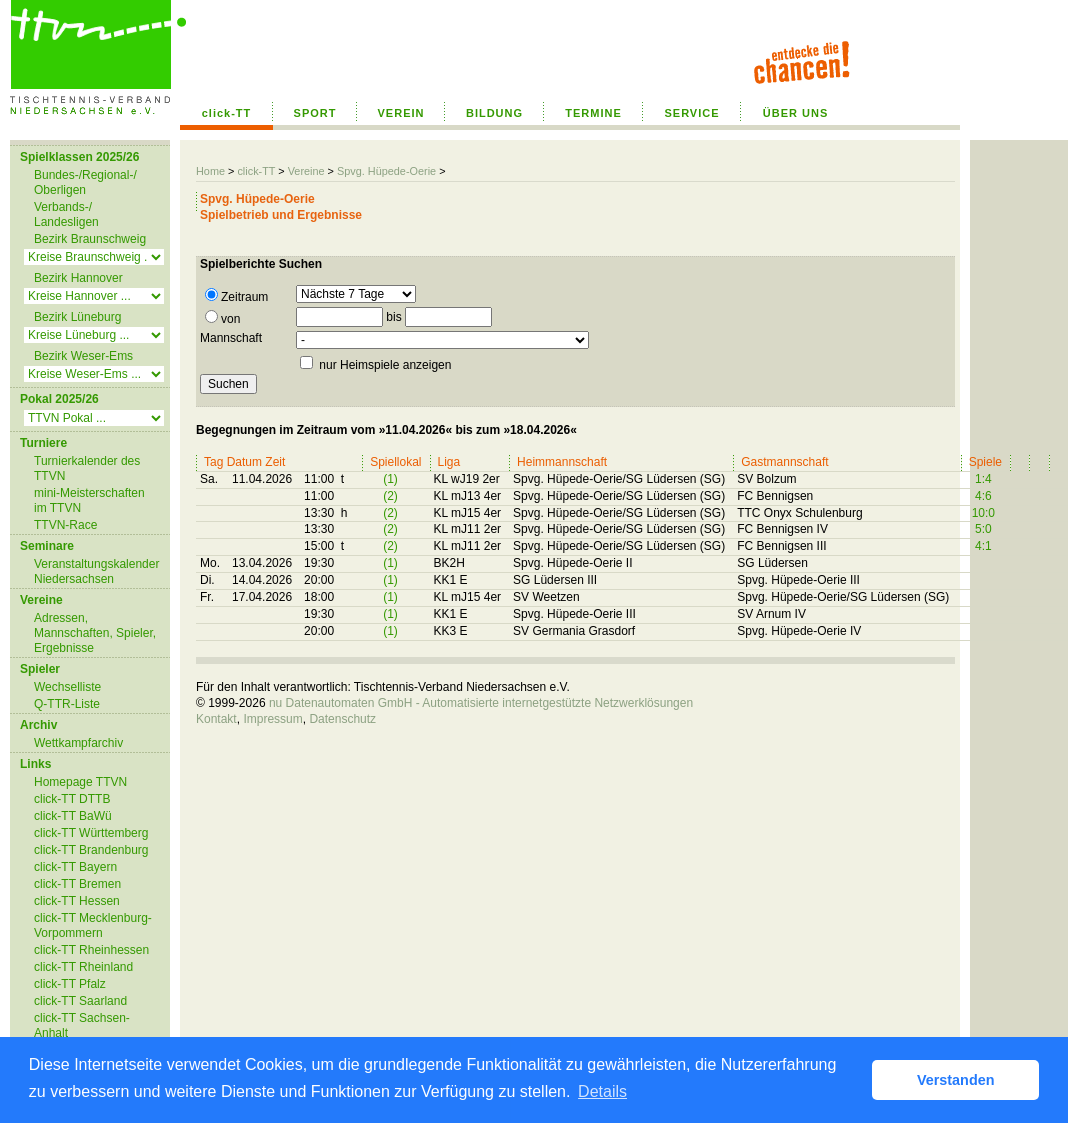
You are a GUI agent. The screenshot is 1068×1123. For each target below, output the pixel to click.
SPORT (315, 113)
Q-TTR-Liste (67, 704)
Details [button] (602, 1091)
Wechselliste (67, 687)
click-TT (227, 113)
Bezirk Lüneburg (77, 317)
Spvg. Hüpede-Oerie (386, 171)
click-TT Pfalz (70, 984)
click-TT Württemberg (91, 833)
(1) (390, 479)
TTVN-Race (65, 525)
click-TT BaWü (73, 816)
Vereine (306, 171)
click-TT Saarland (80, 1001)
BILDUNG (494, 113)
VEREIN (401, 113)
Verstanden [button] (956, 1080)
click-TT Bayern (75, 867)
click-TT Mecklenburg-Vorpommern (93, 925)
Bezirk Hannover (78, 278)
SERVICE (691, 113)
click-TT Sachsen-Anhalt (82, 1025)
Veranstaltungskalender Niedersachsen (96, 571)
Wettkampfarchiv (78, 743)
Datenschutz (342, 719)
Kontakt (216, 719)
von (222, 318)
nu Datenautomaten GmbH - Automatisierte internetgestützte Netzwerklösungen (481, 703)
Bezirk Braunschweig (90, 239)
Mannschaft (231, 338)
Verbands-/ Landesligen (66, 214)
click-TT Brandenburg (91, 850)
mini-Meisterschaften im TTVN (89, 500)
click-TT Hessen (77, 901)
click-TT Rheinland (83, 967)
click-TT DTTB (72, 799)
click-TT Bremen (77, 884)
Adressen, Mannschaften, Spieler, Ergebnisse (95, 633)
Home (210, 171)
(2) (390, 496)
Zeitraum (236, 296)
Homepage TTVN (80, 782)
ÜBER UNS (795, 113)
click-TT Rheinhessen (91, 950)
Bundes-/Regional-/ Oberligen (85, 182)
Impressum (272, 719)
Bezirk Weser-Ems (83, 356)
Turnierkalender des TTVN (87, 468)
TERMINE (593, 113)
